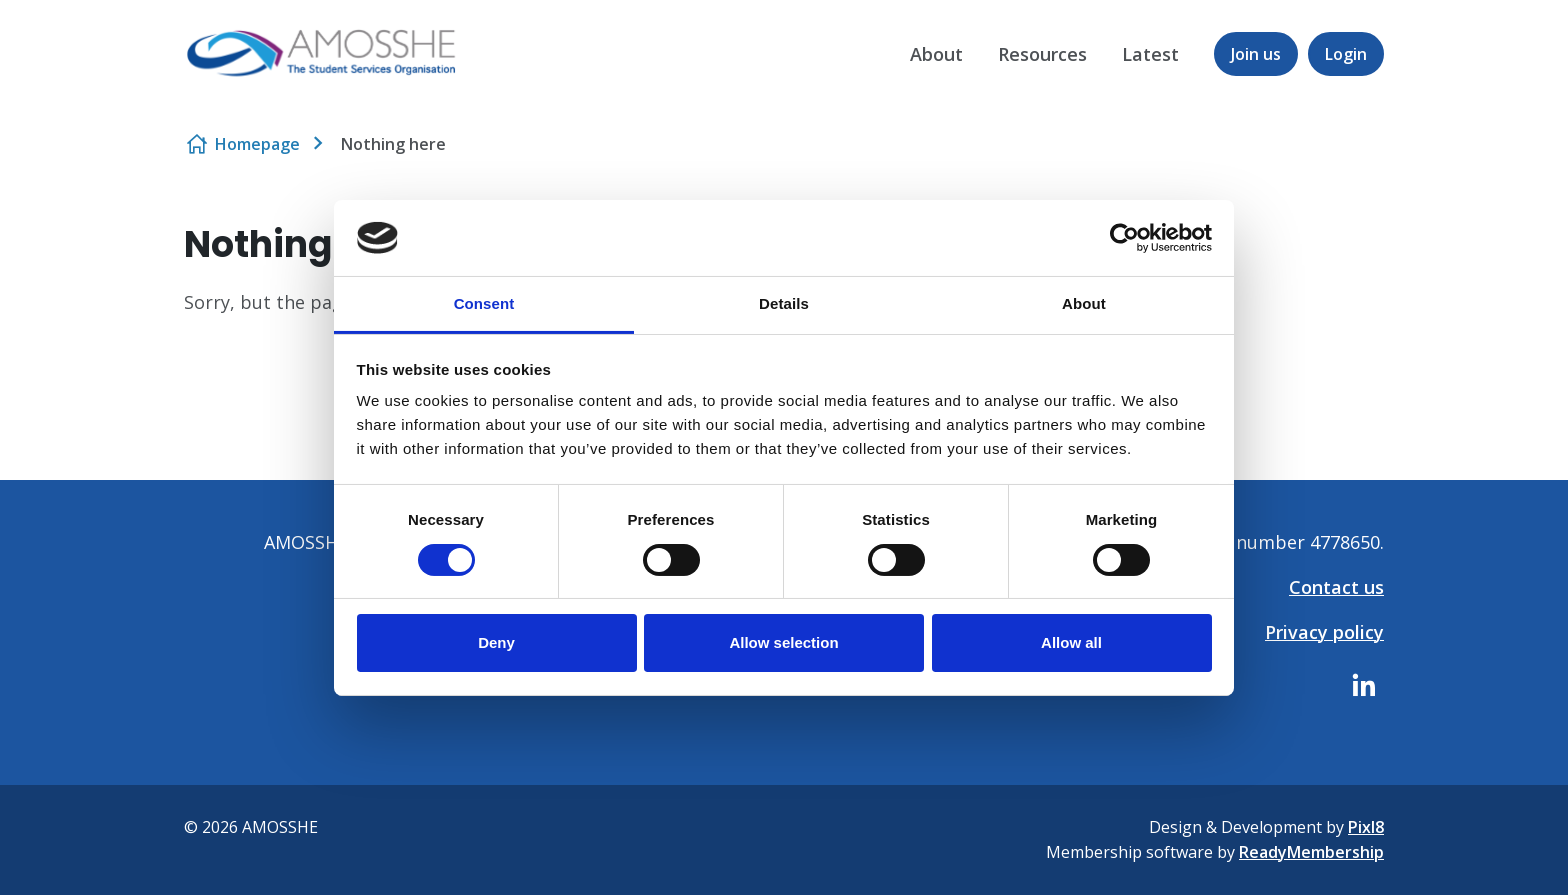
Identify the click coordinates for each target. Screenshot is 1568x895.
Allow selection (783, 642)
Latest (1150, 54)
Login (1346, 54)
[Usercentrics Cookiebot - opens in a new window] (1124, 238)
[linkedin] (1364, 685)
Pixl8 (1366, 827)
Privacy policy (1324, 632)
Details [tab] (784, 303)
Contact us (1336, 587)
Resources (1042, 54)
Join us (1256, 54)
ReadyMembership (1311, 852)
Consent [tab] (484, 303)
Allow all (1071, 642)
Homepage (257, 144)
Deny (496, 642)
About (936, 54)
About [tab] (1084, 303)
